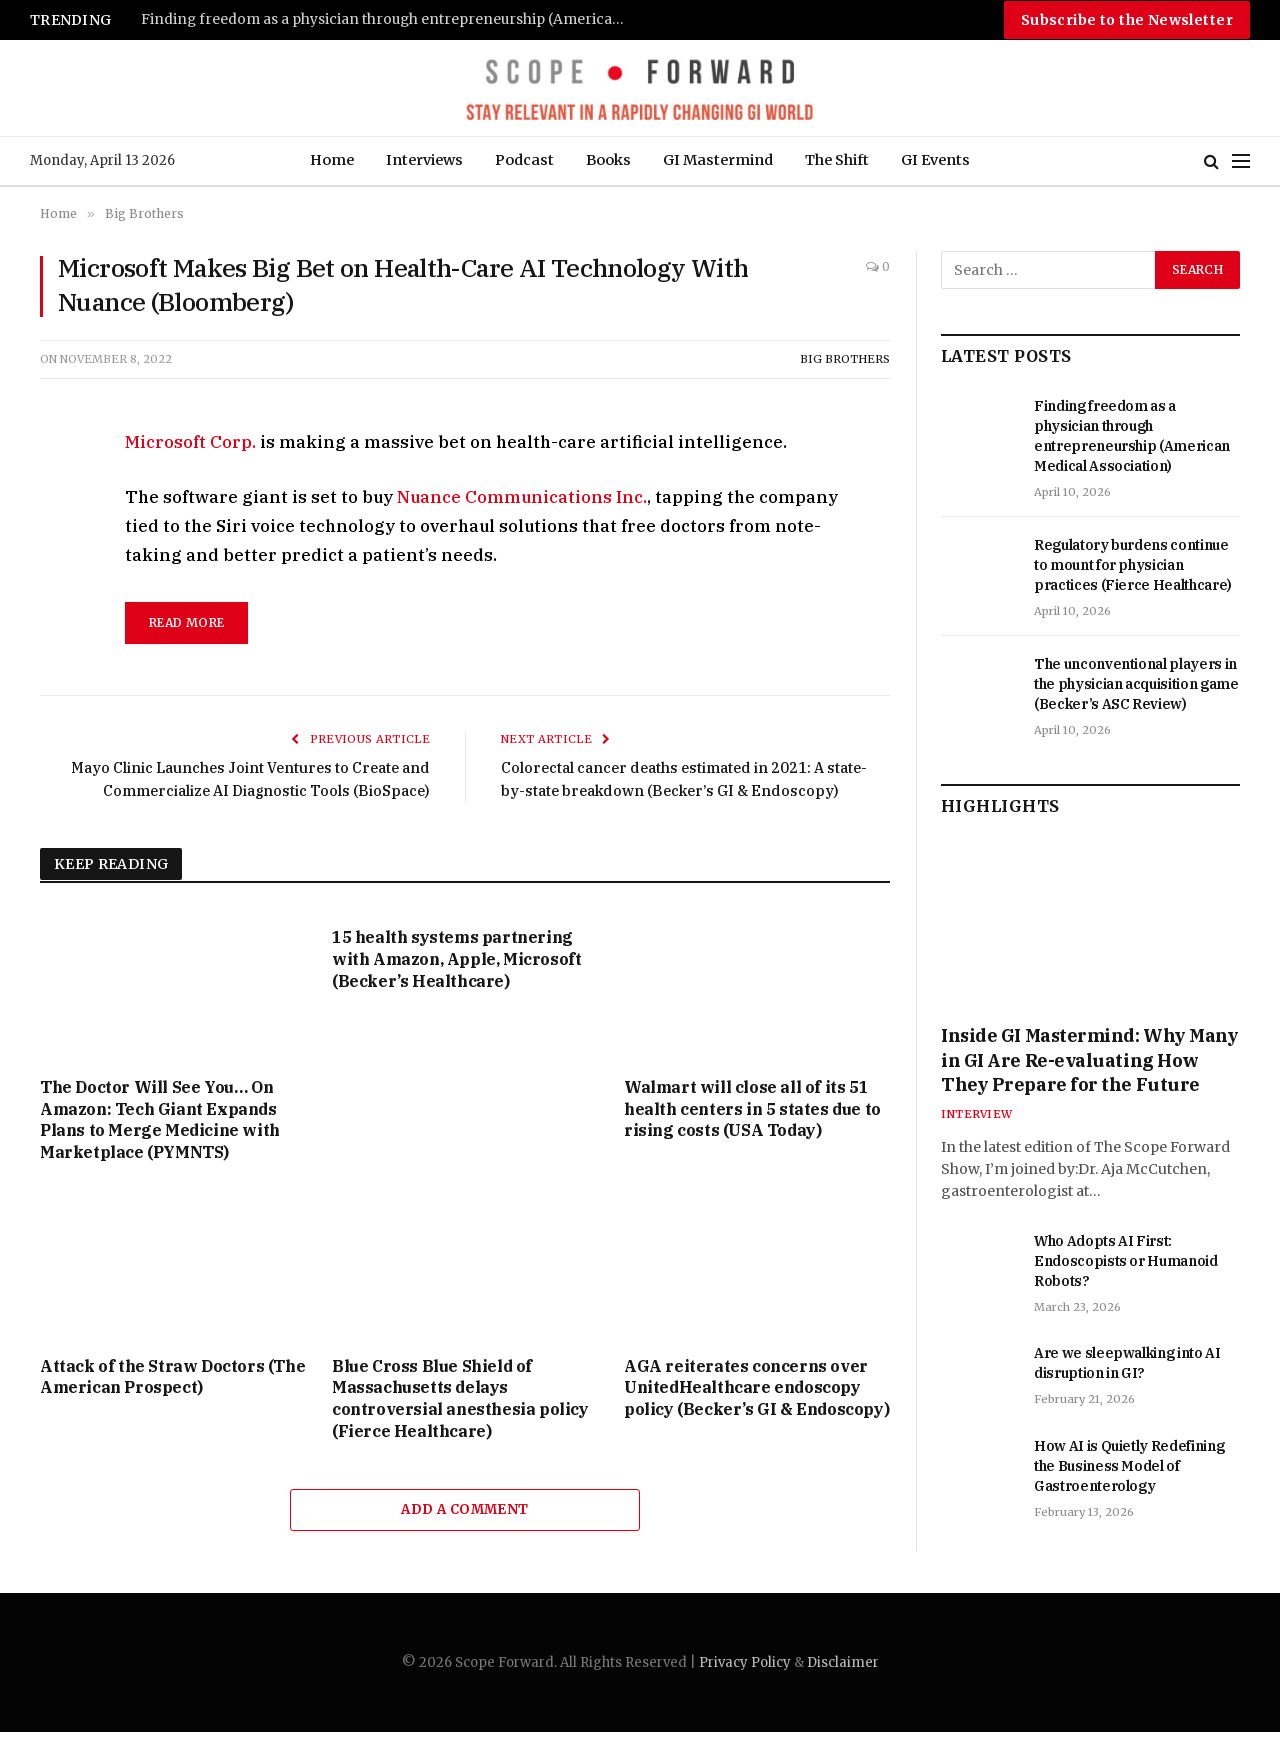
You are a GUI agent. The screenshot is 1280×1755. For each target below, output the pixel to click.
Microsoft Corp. (190, 442)
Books (608, 160)
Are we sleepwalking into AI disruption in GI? (1127, 1363)
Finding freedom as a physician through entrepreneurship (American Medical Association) (391, 19)
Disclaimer (843, 1684)
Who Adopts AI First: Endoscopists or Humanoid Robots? (1126, 1261)
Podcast (524, 160)
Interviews (424, 160)
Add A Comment (464, 1531)
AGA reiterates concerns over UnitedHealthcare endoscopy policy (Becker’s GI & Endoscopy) (756, 1410)
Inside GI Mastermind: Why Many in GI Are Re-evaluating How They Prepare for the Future (1090, 1060)
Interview (976, 1114)
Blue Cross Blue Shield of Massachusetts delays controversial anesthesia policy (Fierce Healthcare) (460, 1420)
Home (332, 160)
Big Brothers (845, 359)
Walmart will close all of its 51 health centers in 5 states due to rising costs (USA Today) (752, 1131)
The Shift (837, 160)
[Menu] (1241, 161)
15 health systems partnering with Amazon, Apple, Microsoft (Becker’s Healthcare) (456, 982)
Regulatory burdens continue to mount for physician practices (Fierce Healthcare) (1133, 565)
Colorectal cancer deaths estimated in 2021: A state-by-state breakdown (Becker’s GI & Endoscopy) (669, 790)
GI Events (935, 160)
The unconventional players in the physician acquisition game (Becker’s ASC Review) (1136, 684)
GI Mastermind (718, 160)
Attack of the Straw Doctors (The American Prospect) (172, 1399)
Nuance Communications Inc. (522, 497)
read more (186, 622)
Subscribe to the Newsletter (1127, 20)
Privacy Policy (745, 1684)
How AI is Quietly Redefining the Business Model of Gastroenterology (1129, 1466)
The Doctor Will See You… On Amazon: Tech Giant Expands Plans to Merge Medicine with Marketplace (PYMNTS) (160, 1141)
